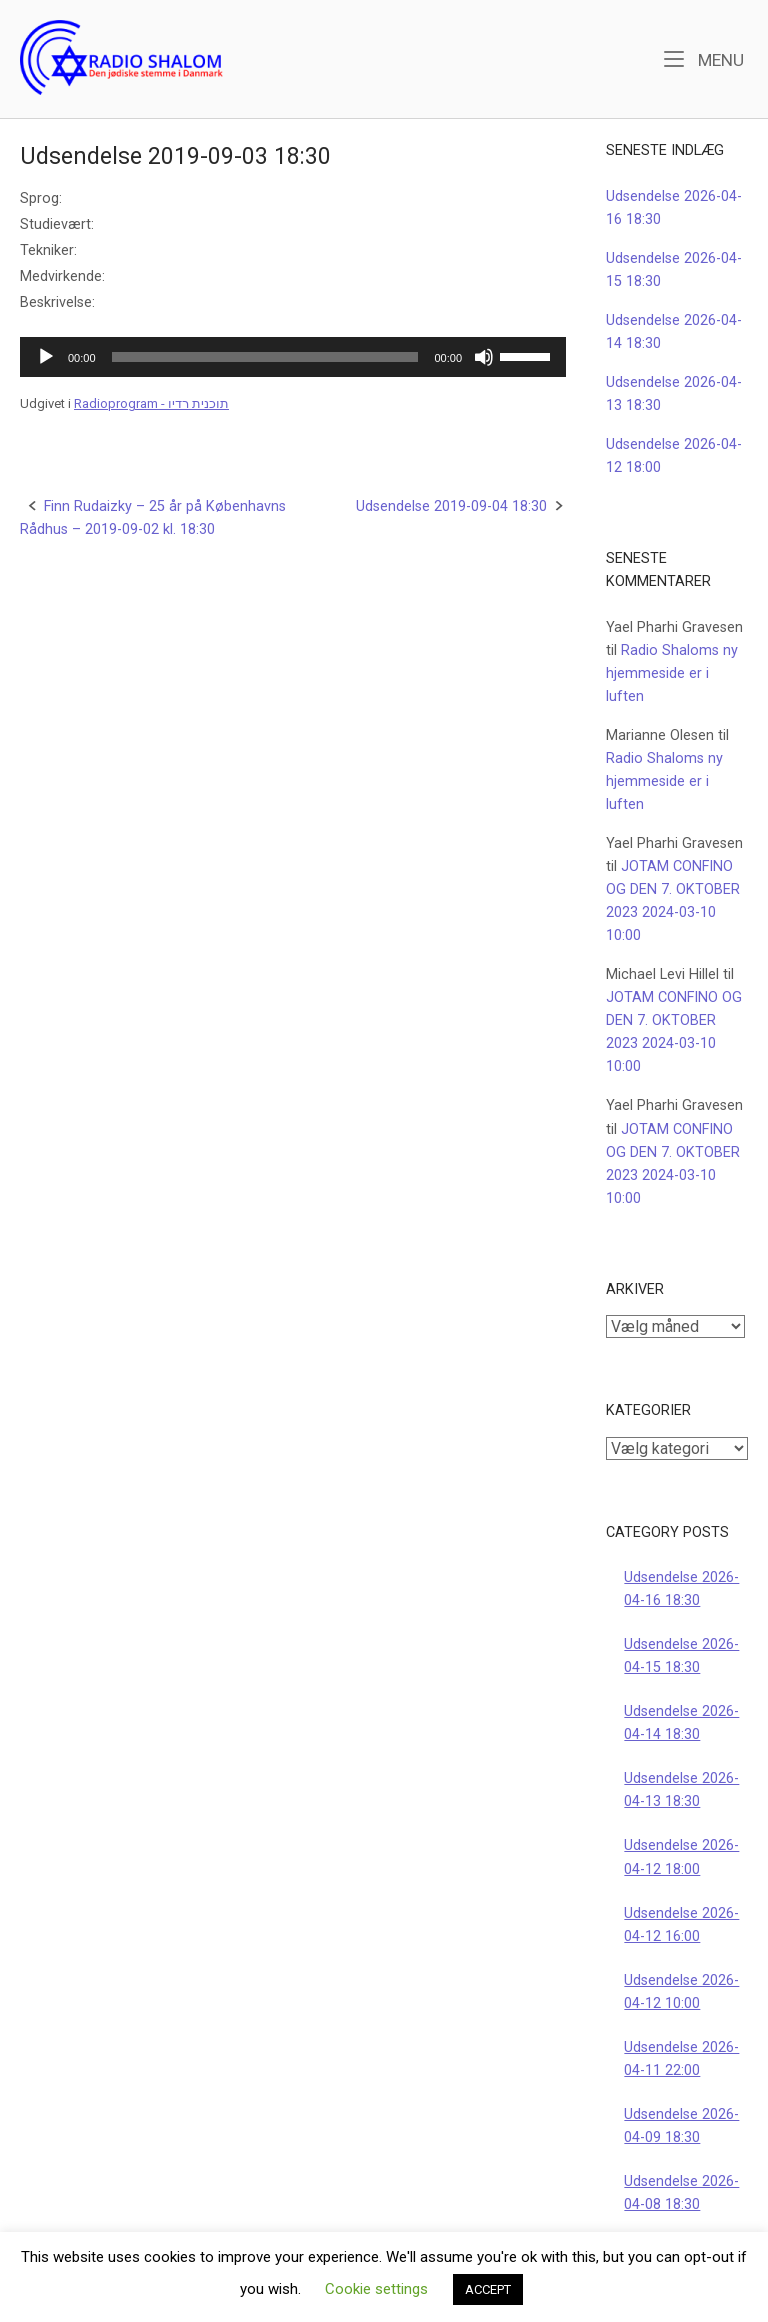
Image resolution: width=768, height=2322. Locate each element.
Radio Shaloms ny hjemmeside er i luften (672, 673)
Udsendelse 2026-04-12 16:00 (681, 1925)
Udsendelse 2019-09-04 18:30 (451, 506)
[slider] (265, 357)
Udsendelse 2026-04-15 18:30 (681, 1656)
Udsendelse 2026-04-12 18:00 (681, 1857)
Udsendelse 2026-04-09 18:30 (681, 2126)
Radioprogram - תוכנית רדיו (151, 403)
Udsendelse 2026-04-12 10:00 (681, 1992)
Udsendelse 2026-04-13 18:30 (681, 1790)
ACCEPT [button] (488, 2289)
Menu (704, 58)
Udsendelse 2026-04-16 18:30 (681, 1589)
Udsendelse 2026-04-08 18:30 (681, 2193)
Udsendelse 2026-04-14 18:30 (681, 1723)
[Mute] (484, 357)
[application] (293, 357)
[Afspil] (46, 357)
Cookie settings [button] (376, 2289)
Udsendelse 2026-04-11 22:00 (681, 2059)
